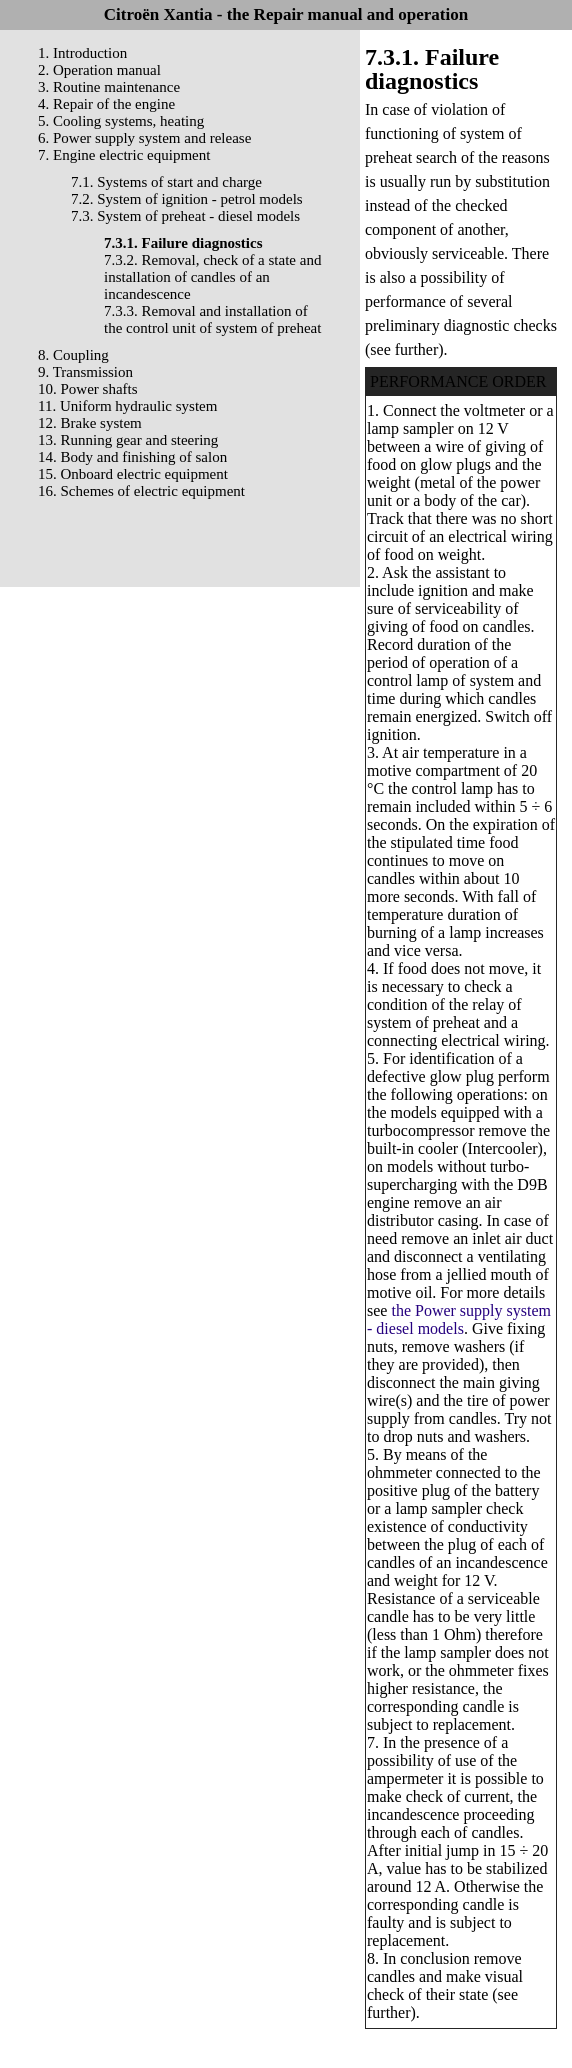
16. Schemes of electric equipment (141, 491)
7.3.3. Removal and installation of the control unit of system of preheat (212, 319)
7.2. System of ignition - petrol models (187, 199)
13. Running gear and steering (128, 440)
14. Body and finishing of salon (132, 457)
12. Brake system (90, 423)
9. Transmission (85, 372)
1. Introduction (82, 53)
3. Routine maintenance (109, 87)
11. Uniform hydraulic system (127, 406)
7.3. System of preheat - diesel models (185, 216)
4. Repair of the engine (106, 104)
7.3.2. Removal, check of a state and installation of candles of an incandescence (212, 277)
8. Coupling (73, 355)
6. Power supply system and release (144, 138)
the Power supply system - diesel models (459, 1319)
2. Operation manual (99, 70)
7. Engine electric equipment (124, 155)
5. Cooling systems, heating (121, 121)
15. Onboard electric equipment (133, 474)
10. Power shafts (88, 389)
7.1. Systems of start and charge (166, 182)
